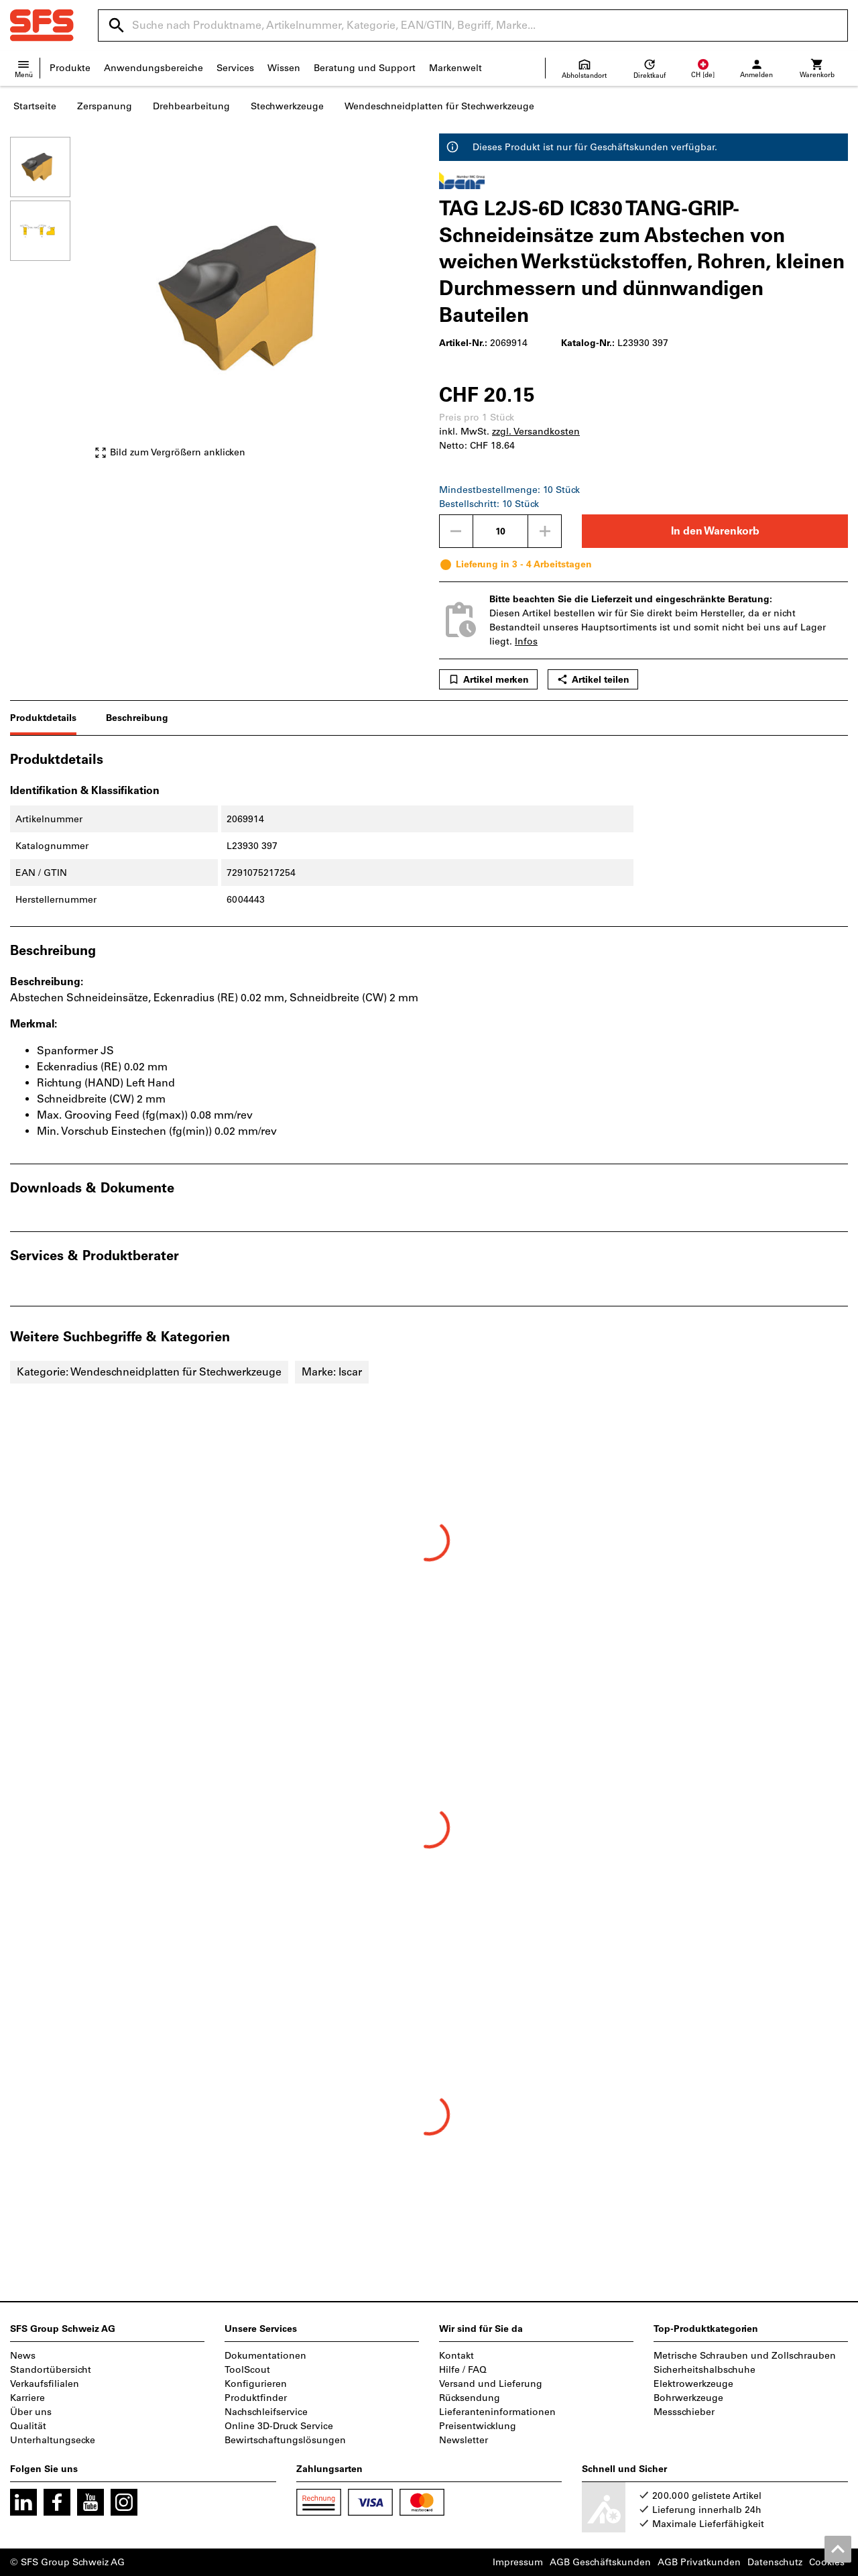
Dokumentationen (265, 2355)
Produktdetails (43, 718)
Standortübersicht (50, 2369)
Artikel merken (488, 679)
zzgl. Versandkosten (536, 431)
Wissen (283, 68)
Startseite (34, 106)
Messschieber (684, 2412)
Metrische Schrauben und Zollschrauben (745, 2355)
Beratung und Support (365, 68)
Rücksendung (469, 2398)
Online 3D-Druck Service (279, 2426)
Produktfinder (256, 2398)
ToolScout (247, 2369)
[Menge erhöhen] (545, 531)
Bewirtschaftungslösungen (285, 2440)
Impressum (518, 2562)
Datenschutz (774, 2562)
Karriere (27, 2398)
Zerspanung (104, 106)
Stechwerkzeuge (287, 106)
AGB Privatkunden (699, 2562)
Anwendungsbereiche (153, 68)
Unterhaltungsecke (52, 2440)
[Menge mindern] (456, 531)
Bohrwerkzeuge (688, 2398)
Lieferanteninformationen (497, 2412)
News (23, 2355)
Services (235, 68)
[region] (50, 304)
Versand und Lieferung (490, 2384)
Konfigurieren (256, 2384)
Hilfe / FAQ (463, 2369)
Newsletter (463, 2440)
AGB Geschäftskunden (600, 2562)
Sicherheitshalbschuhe (704, 2369)
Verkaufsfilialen (44, 2384)
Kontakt (456, 2355)
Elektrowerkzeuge (693, 2384)
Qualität (28, 2426)
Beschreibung (137, 718)
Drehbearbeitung (191, 106)
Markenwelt (455, 68)
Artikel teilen (592, 679)
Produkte (70, 68)
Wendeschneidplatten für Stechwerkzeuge (439, 106)
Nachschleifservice (266, 2412)
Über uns (31, 2412)
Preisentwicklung (477, 2426)
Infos (526, 641)
